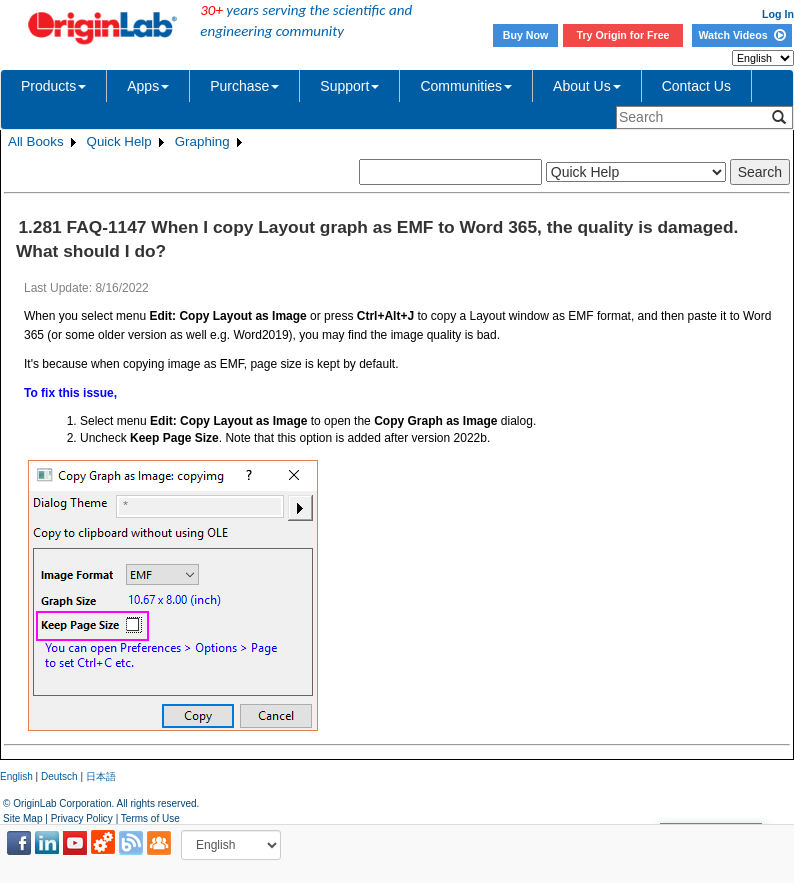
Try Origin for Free (623, 35)
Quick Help (119, 141)
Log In (778, 14)
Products (53, 86)
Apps (148, 86)
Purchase (244, 86)
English (16, 776)
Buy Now (526, 35)
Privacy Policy (82, 818)
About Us (587, 86)
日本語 (101, 776)
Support (349, 86)
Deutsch (59, 776)
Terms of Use (150, 818)
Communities (466, 86)
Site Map (22, 818)
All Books (36, 141)
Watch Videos (741, 35)
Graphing (202, 141)
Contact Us (696, 86)
